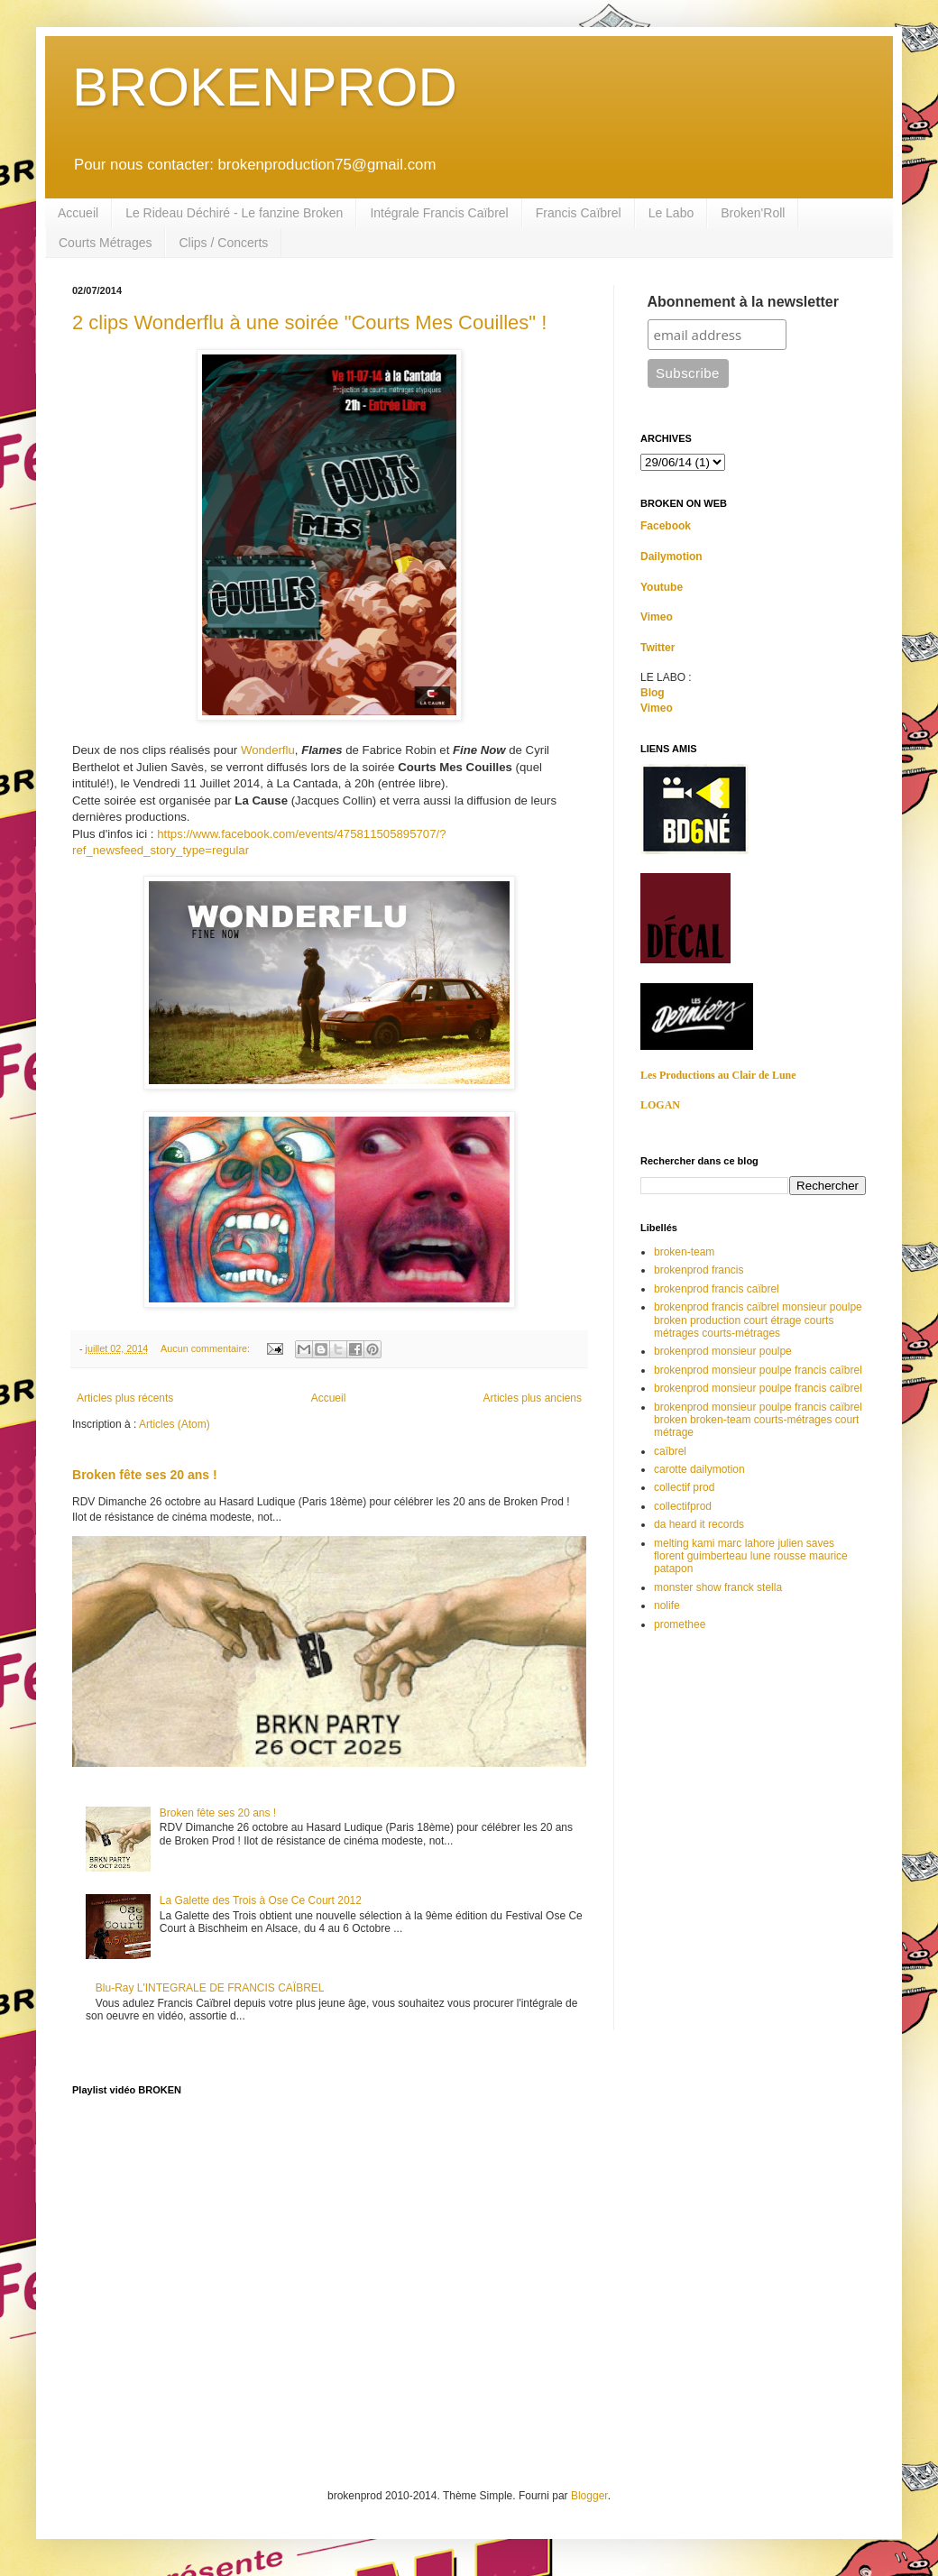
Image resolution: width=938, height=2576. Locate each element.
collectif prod (684, 1487)
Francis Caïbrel (578, 213)
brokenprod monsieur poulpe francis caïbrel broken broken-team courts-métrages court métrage (758, 1420)
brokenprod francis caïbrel (716, 1289)
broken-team (684, 1252)
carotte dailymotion (699, 1469)
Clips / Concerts (223, 242)
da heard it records (699, 1524)
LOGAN (660, 1105)
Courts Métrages (105, 242)
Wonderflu (268, 750)
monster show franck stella (718, 1587)
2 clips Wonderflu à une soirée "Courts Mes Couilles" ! (309, 322)
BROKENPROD (264, 87)
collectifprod (683, 1506)
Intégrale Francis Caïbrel (439, 213)
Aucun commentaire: (207, 1348)
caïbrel (670, 1451)
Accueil (78, 213)
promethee (679, 1624)
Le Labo (671, 213)
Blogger (589, 2495)
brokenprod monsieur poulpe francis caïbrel (758, 1388)
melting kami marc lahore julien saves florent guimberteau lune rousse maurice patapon (751, 1556)
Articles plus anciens (532, 1398)
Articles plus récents (125, 1398)
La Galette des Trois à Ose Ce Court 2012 (261, 1900)
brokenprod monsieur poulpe (723, 1351)
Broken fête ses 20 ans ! (144, 1474)
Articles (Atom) (174, 1424)
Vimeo (656, 617)
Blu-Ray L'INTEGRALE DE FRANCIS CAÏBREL (210, 1988)
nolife (667, 1605)
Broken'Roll (753, 213)
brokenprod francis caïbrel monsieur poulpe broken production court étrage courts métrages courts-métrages (758, 1320)
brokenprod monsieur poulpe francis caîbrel (758, 1370)
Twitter (657, 647)
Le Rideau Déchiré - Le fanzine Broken (234, 213)
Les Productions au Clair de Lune (718, 1075)
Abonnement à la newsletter (744, 301)
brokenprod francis (698, 1270)
